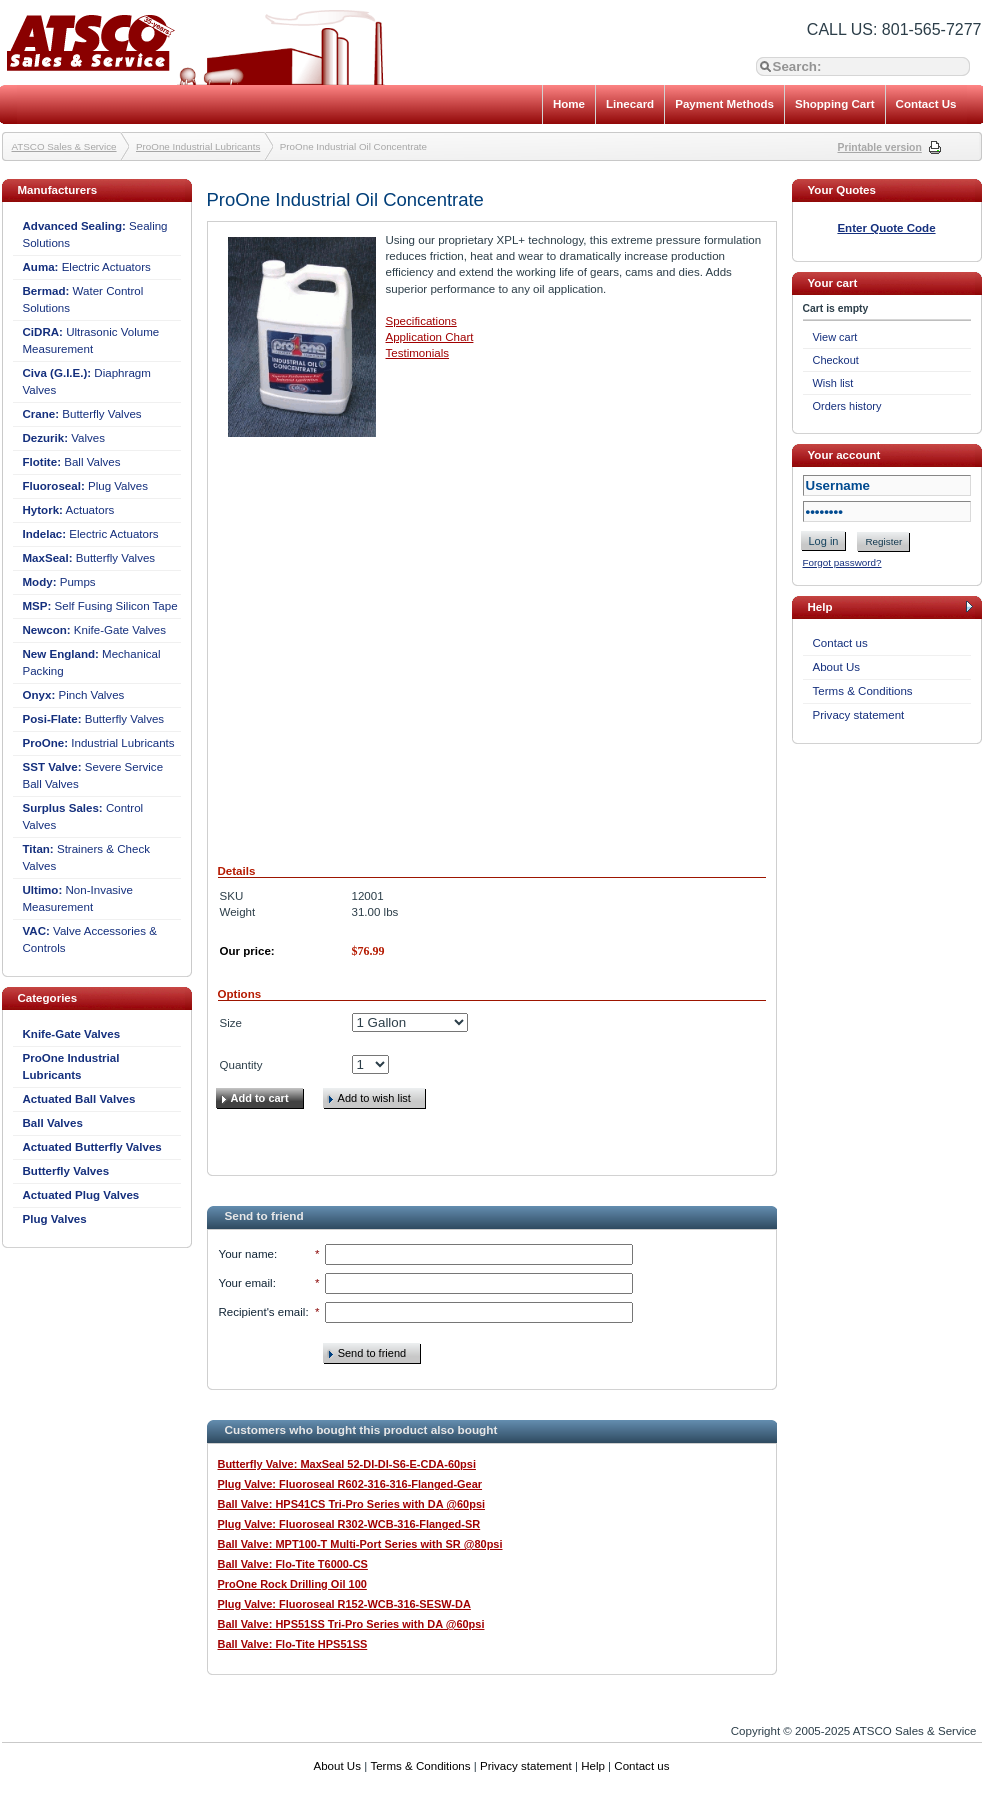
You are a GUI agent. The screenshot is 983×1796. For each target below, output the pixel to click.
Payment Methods (724, 104)
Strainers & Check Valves (86, 857)
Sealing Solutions (95, 234)
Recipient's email (262, 1312)
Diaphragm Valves (87, 381)
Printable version (880, 147)
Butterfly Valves (82, 414)
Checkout (836, 360)
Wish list (833, 383)
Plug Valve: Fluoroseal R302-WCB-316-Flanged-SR (349, 1524)
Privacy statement (859, 715)
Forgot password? (842, 562)
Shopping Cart (835, 104)
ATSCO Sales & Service (64, 146)
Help (593, 1766)
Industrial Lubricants (99, 743)
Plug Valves (86, 486)
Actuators (69, 510)
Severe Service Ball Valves (93, 775)
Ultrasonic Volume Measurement (91, 340)
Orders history (847, 406)
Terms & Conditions (863, 691)
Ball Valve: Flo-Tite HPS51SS (293, 1644)
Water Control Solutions (83, 299)
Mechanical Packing (92, 662)
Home (569, 104)
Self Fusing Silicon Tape (100, 606)
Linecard (630, 104)
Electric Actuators (87, 267)
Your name (246, 1254)
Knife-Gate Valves (95, 630)
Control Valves (83, 816)
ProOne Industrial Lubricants (198, 146)
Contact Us (926, 104)
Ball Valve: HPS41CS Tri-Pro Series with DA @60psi (352, 1504)
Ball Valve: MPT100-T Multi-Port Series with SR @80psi (360, 1544)
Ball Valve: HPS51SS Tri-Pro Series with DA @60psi (351, 1624)
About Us (837, 667)
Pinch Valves (74, 695)
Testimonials (418, 353)
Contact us (840, 643)
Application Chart (430, 337)
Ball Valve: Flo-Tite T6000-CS (293, 1564)
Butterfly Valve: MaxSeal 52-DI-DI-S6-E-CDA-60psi (347, 1464)
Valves (64, 438)
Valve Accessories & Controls (90, 939)
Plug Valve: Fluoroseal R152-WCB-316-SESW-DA (344, 1604)
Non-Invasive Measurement (78, 898)
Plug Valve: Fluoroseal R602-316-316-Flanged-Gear (350, 1484)
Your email (246, 1283)
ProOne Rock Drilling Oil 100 (292, 1584)
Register (883, 541)
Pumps (59, 582)
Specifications (421, 321)
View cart (835, 337)
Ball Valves (72, 462)
